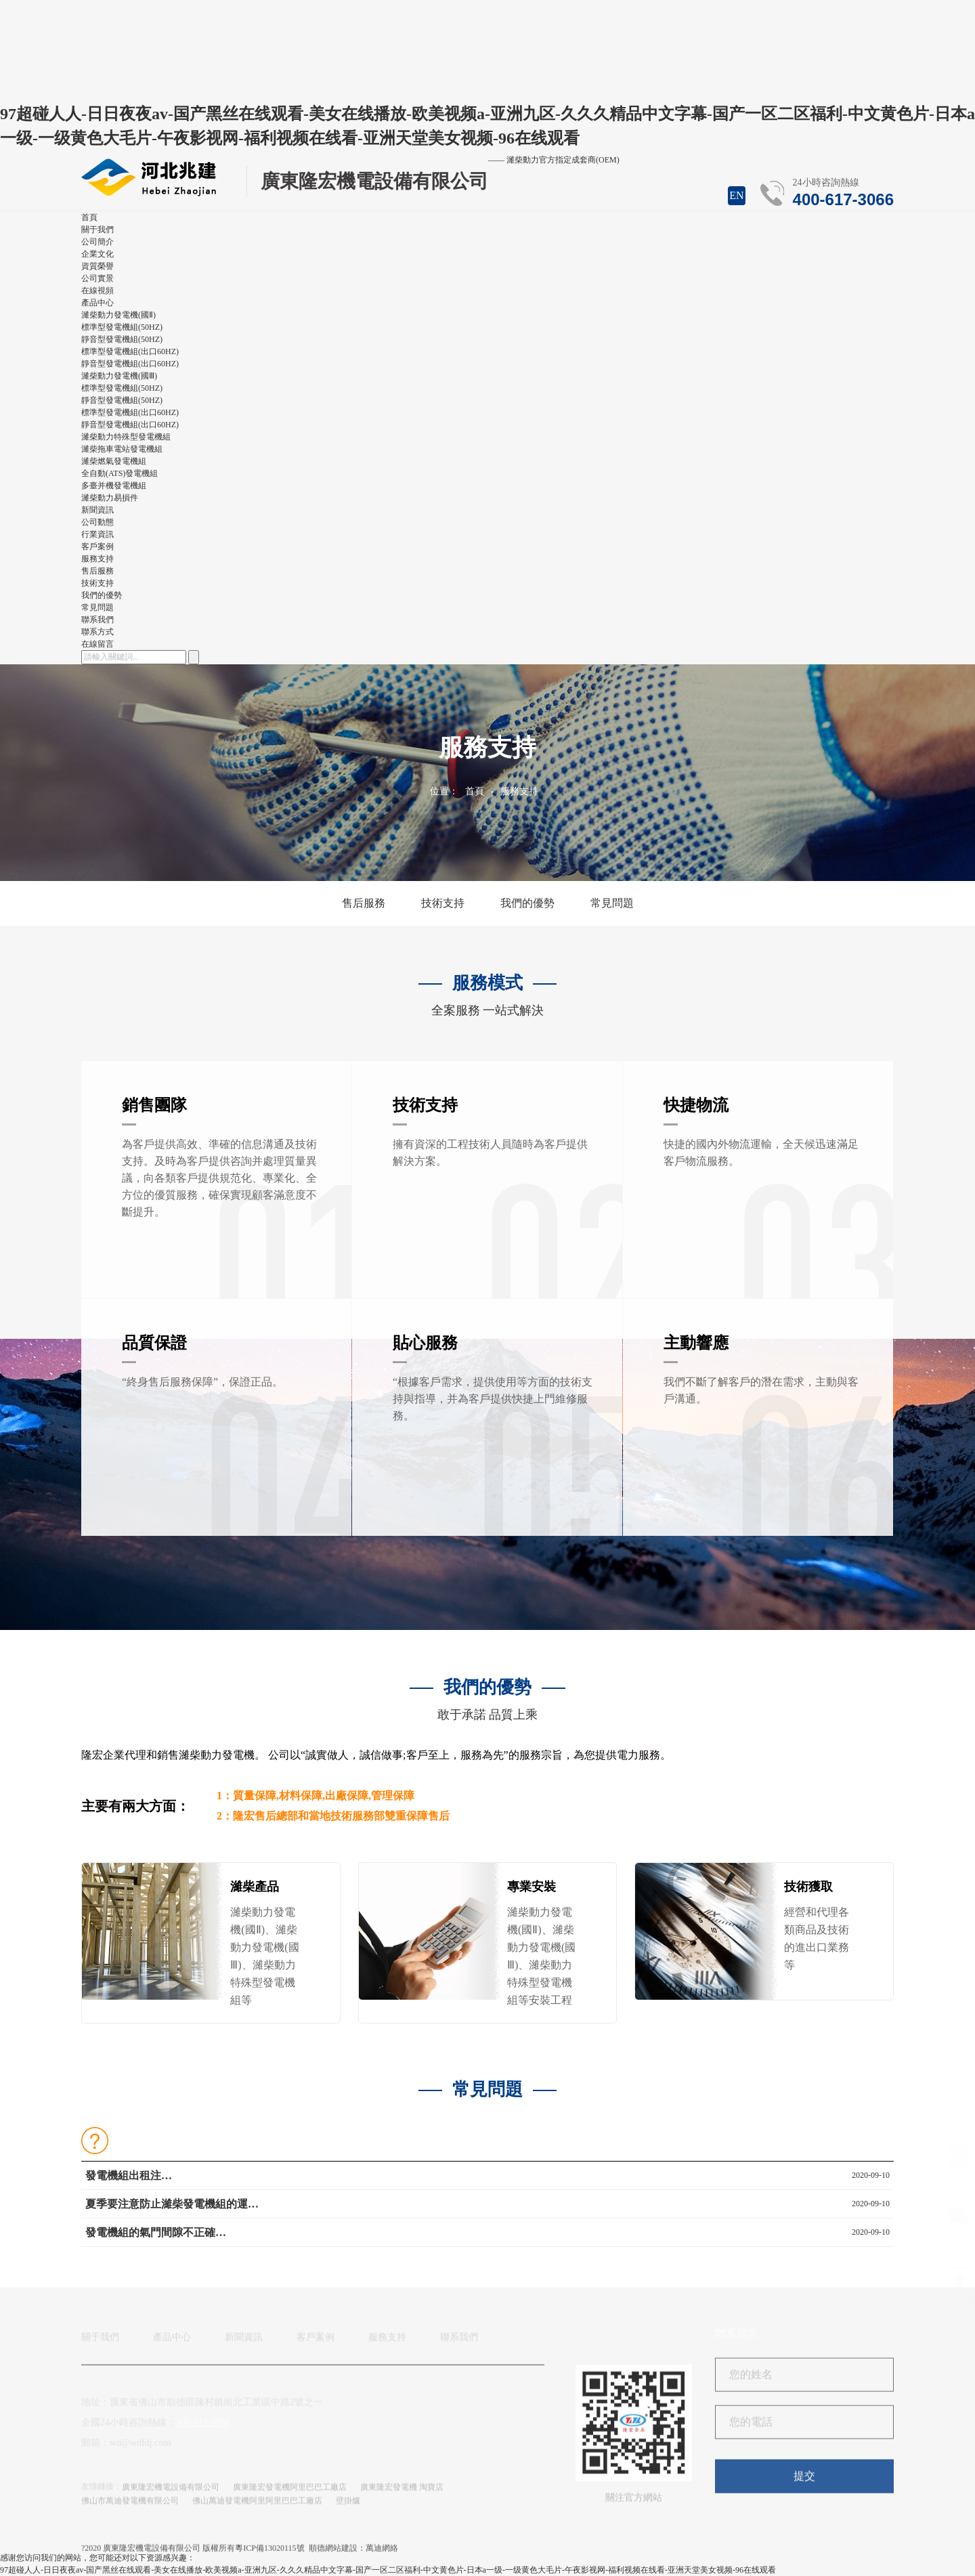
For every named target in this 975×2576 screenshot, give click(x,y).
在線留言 (97, 644)
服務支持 (519, 791)
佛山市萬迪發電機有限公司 (130, 2506)
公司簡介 (97, 241)
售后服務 (97, 571)
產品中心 (172, 2343)
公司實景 (97, 278)
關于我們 (100, 2343)
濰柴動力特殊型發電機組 (126, 437)
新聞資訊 (244, 2343)
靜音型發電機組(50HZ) (121, 339)
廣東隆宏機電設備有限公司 (170, 2492)
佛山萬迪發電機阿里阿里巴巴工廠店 (257, 2506)
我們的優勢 (101, 595)
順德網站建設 (333, 2553)
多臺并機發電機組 (113, 485)
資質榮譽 (97, 266)
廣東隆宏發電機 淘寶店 (401, 2492)
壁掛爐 (348, 2506)
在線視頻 (97, 290)
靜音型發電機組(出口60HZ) (130, 363)
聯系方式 (97, 632)
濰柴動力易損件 (109, 497)
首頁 (474, 791)
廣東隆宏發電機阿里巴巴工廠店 (290, 2492)
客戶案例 (315, 2343)
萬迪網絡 (382, 2553)
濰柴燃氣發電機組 (113, 461)
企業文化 (97, 254)
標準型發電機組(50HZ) (121, 327)
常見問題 (97, 607)
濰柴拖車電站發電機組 (121, 449)
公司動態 (97, 522)
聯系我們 (459, 2343)
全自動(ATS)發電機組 (119, 473)
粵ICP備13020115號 (269, 2553)
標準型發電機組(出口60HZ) (130, 351)
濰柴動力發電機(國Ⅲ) (119, 376)
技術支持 (97, 583)
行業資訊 (97, 534)
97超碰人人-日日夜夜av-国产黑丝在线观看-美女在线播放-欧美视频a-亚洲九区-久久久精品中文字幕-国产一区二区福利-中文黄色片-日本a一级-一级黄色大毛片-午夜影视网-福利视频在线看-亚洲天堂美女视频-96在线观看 (388, 2570)
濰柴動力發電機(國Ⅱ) (118, 315)
